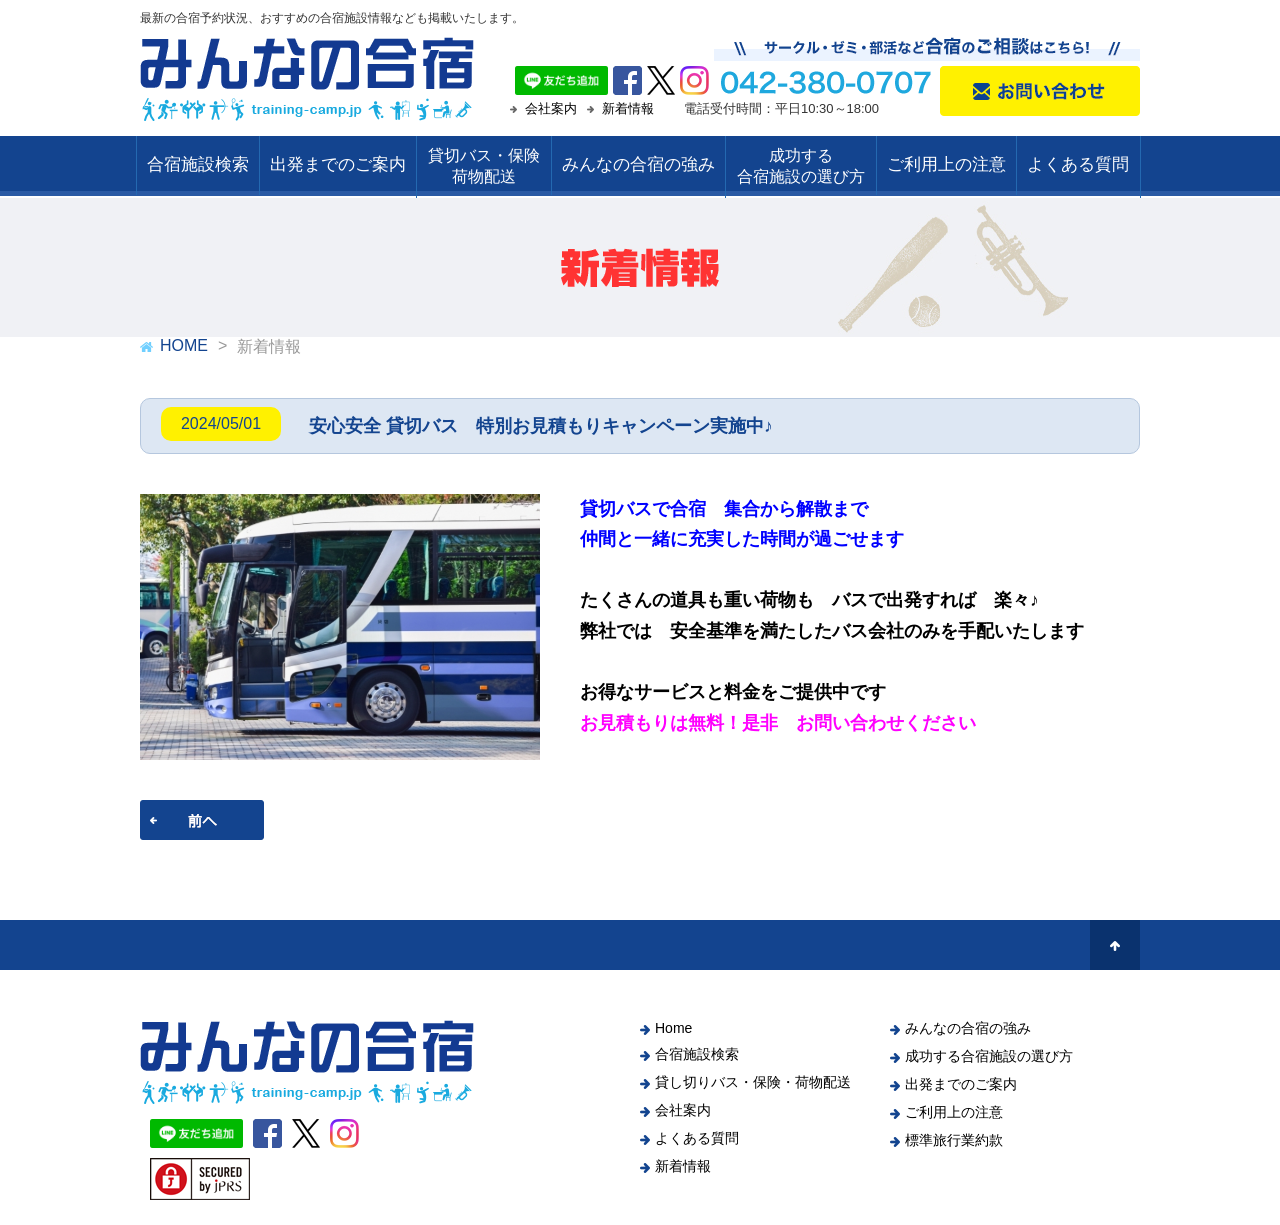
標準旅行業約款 (954, 1140)
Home (673, 1028)
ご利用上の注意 (946, 164)
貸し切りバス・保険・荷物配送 (753, 1082)
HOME (184, 345)
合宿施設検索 (198, 164)
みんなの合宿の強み (638, 164)
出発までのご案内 (338, 164)
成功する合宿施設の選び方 (989, 1056)
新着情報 (628, 108)
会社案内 (551, 108)
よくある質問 (1078, 164)
